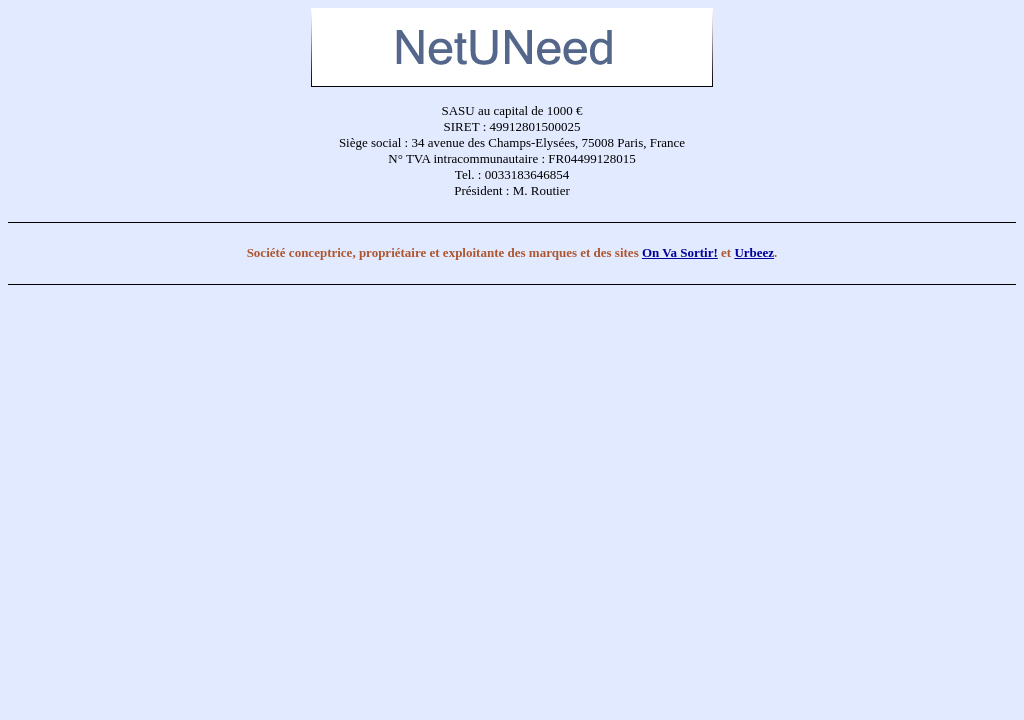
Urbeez (754, 252)
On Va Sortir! (680, 252)
